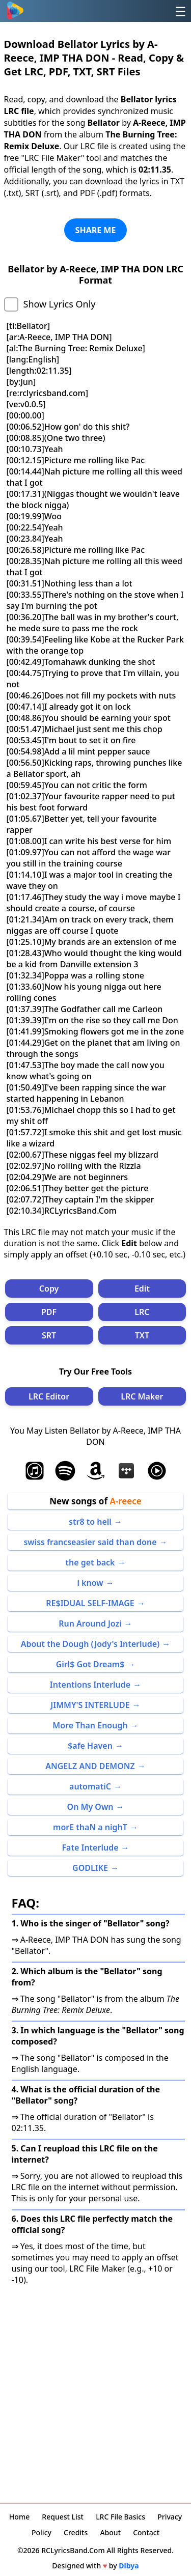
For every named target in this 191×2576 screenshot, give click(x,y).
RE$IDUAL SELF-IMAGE (90, 1603)
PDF (49, 1312)
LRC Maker (142, 1396)
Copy (49, 1288)
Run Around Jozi (90, 1623)
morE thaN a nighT (90, 1827)
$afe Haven (90, 1745)
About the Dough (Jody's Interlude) (90, 1643)
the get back (90, 1562)
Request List (63, 2517)
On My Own (90, 1806)
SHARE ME (95, 230)
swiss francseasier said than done (89, 1542)
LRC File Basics (120, 2517)
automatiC (90, 1786)
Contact (146, 2532)
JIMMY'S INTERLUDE (89, 1705)
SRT (49, 1335)
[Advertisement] (95, 2390)
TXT (142, 1335)
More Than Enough (89, 1725)
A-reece (125, 1501)
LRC (141, 1312)
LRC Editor (49, 1396)
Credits (76, 2532)
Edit (142, 1288)
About (110, 2532)
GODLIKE (90, 1867)
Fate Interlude (90, 1847)
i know (90, 1582)
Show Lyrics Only (59, 304)
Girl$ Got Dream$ (90, 1664)
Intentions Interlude (90, 1684)
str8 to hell (90, 1521)
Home (19, 2517)
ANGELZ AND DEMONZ (89, 1766)
